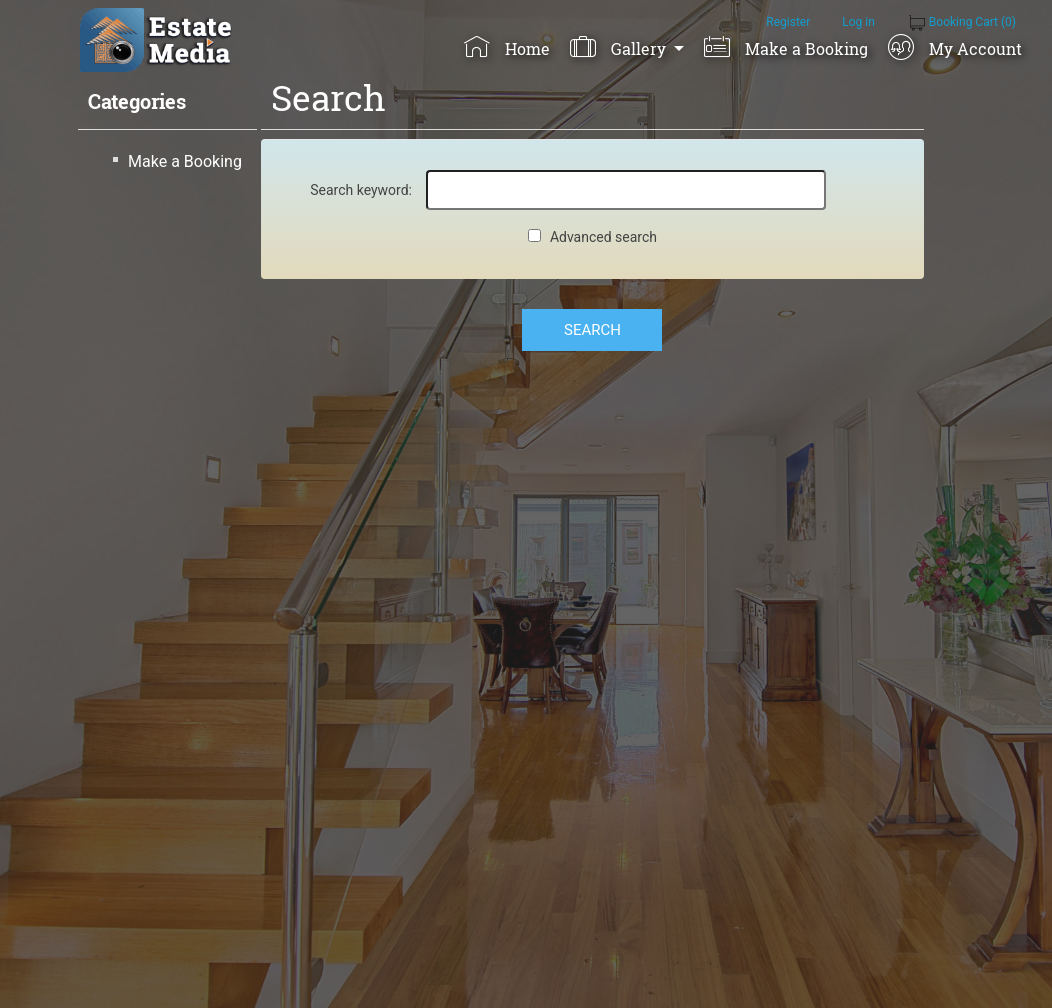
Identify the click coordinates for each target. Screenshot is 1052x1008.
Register (788, 22)
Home (506, 47)
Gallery (619, 47)
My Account (954, 47)
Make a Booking (785, 47)
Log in (858, 22)
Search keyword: (361, 190)
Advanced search (603, 237)
